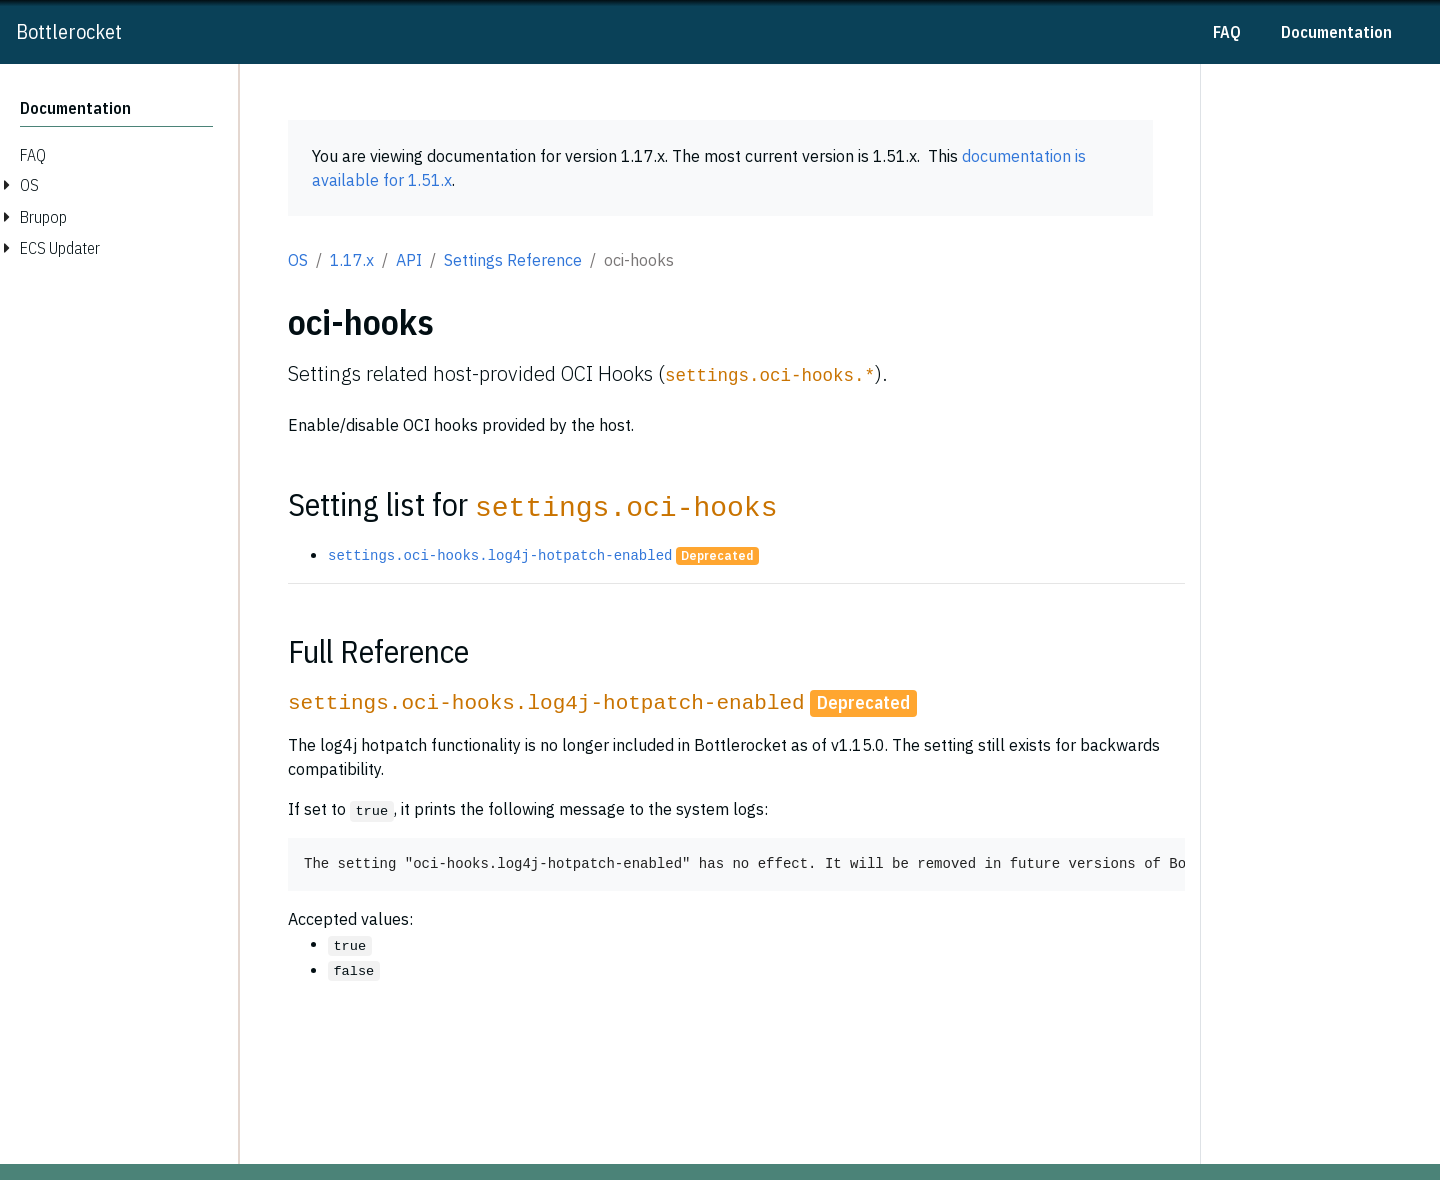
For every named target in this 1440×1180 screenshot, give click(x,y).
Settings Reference (513, 260)
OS (298, 260)
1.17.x (352, 260)
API (409, 260)
